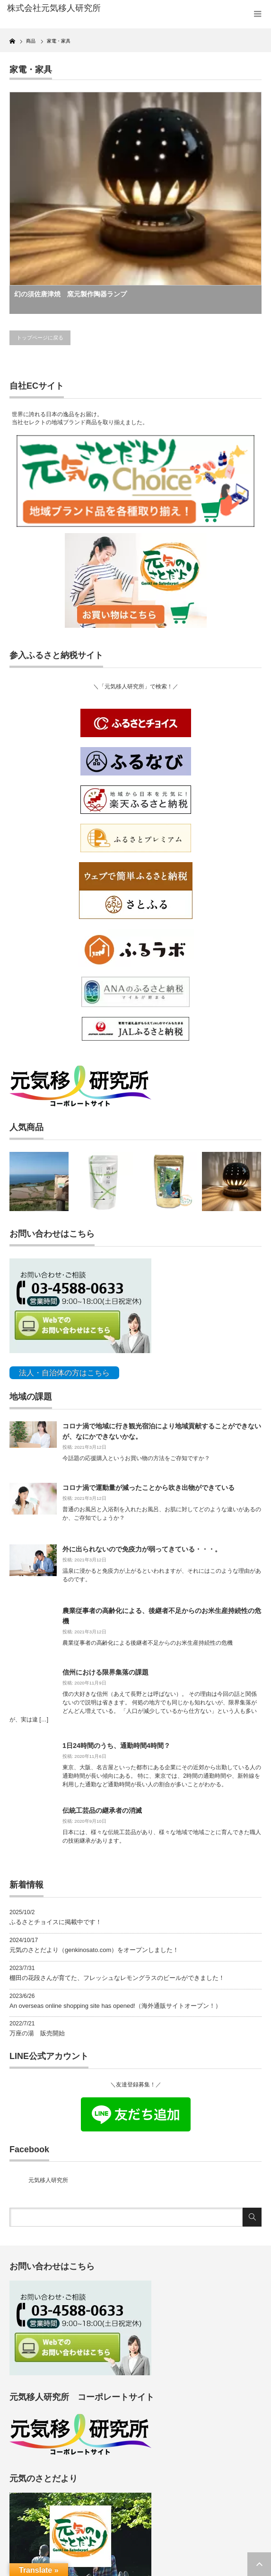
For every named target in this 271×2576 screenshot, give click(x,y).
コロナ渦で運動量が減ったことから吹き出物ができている (148, 1487)
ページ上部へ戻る (259, 2564)
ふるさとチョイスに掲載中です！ (55, 1921)
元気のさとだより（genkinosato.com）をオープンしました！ (94, 1949)
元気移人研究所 (48, 2180)
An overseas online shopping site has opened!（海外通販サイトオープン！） (115, 2005)
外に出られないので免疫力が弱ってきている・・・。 (141, 1549)
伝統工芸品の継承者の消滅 (102, 1810)
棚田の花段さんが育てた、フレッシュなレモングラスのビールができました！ (117, 1977)
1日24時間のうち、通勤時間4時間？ (116, 1745)
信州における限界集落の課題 (105, 1672)
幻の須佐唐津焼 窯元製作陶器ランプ (70, 294)
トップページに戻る (40, 337)
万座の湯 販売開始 (37, 2033)
